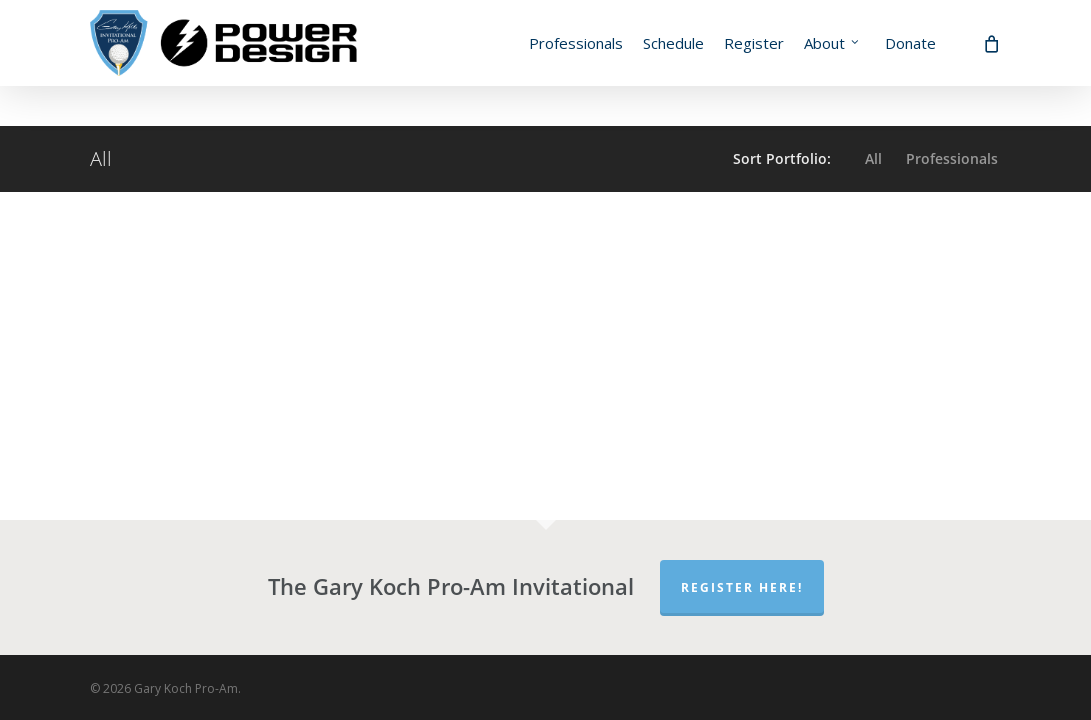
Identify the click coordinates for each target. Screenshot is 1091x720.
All (873, 159)
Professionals (952, 159)
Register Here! (742, 587)
